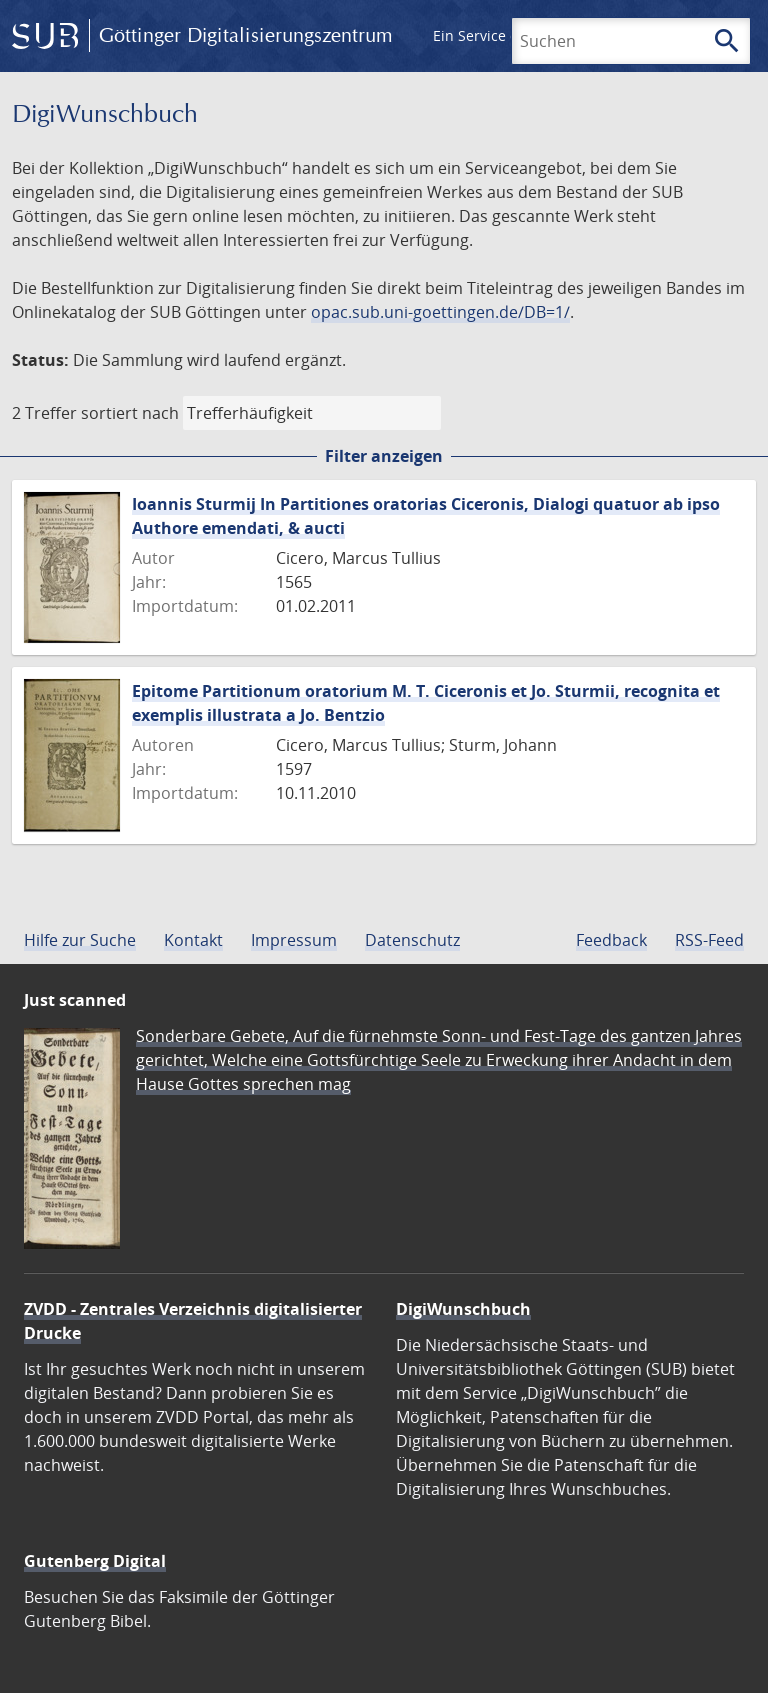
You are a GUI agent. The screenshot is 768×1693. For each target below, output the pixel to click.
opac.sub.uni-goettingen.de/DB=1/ (440, 312)
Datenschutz (412, 940)
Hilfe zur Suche (80, 940)
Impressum (294, 940)
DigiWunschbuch (463, 1309)
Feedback (611, 940)
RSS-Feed (709, 940)
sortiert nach (130, 413)
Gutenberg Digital (95, 1561)
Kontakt (193, 940)
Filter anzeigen (384, 456)
